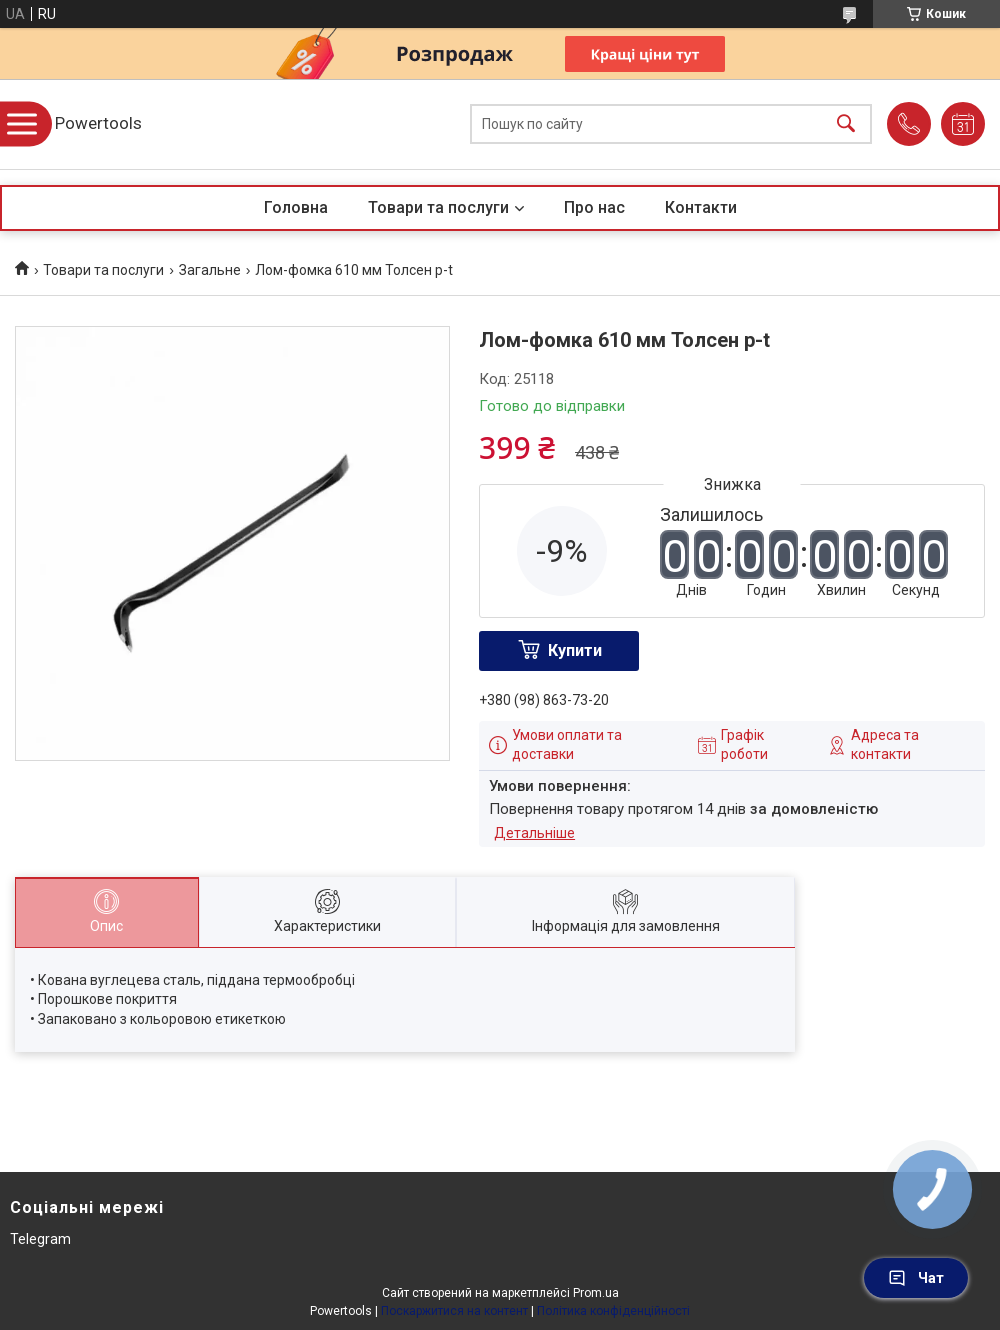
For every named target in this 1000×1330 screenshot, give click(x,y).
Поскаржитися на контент (454, 1311)
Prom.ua (596, 1293)
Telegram (40, 1239)
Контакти (701, 207)
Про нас (594, 207)
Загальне (210, 270)
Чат (916, 1278)
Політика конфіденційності (613, 1311)
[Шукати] (846, 124)
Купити (575, 650)
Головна (296, 207)
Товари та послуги (438, 207)
